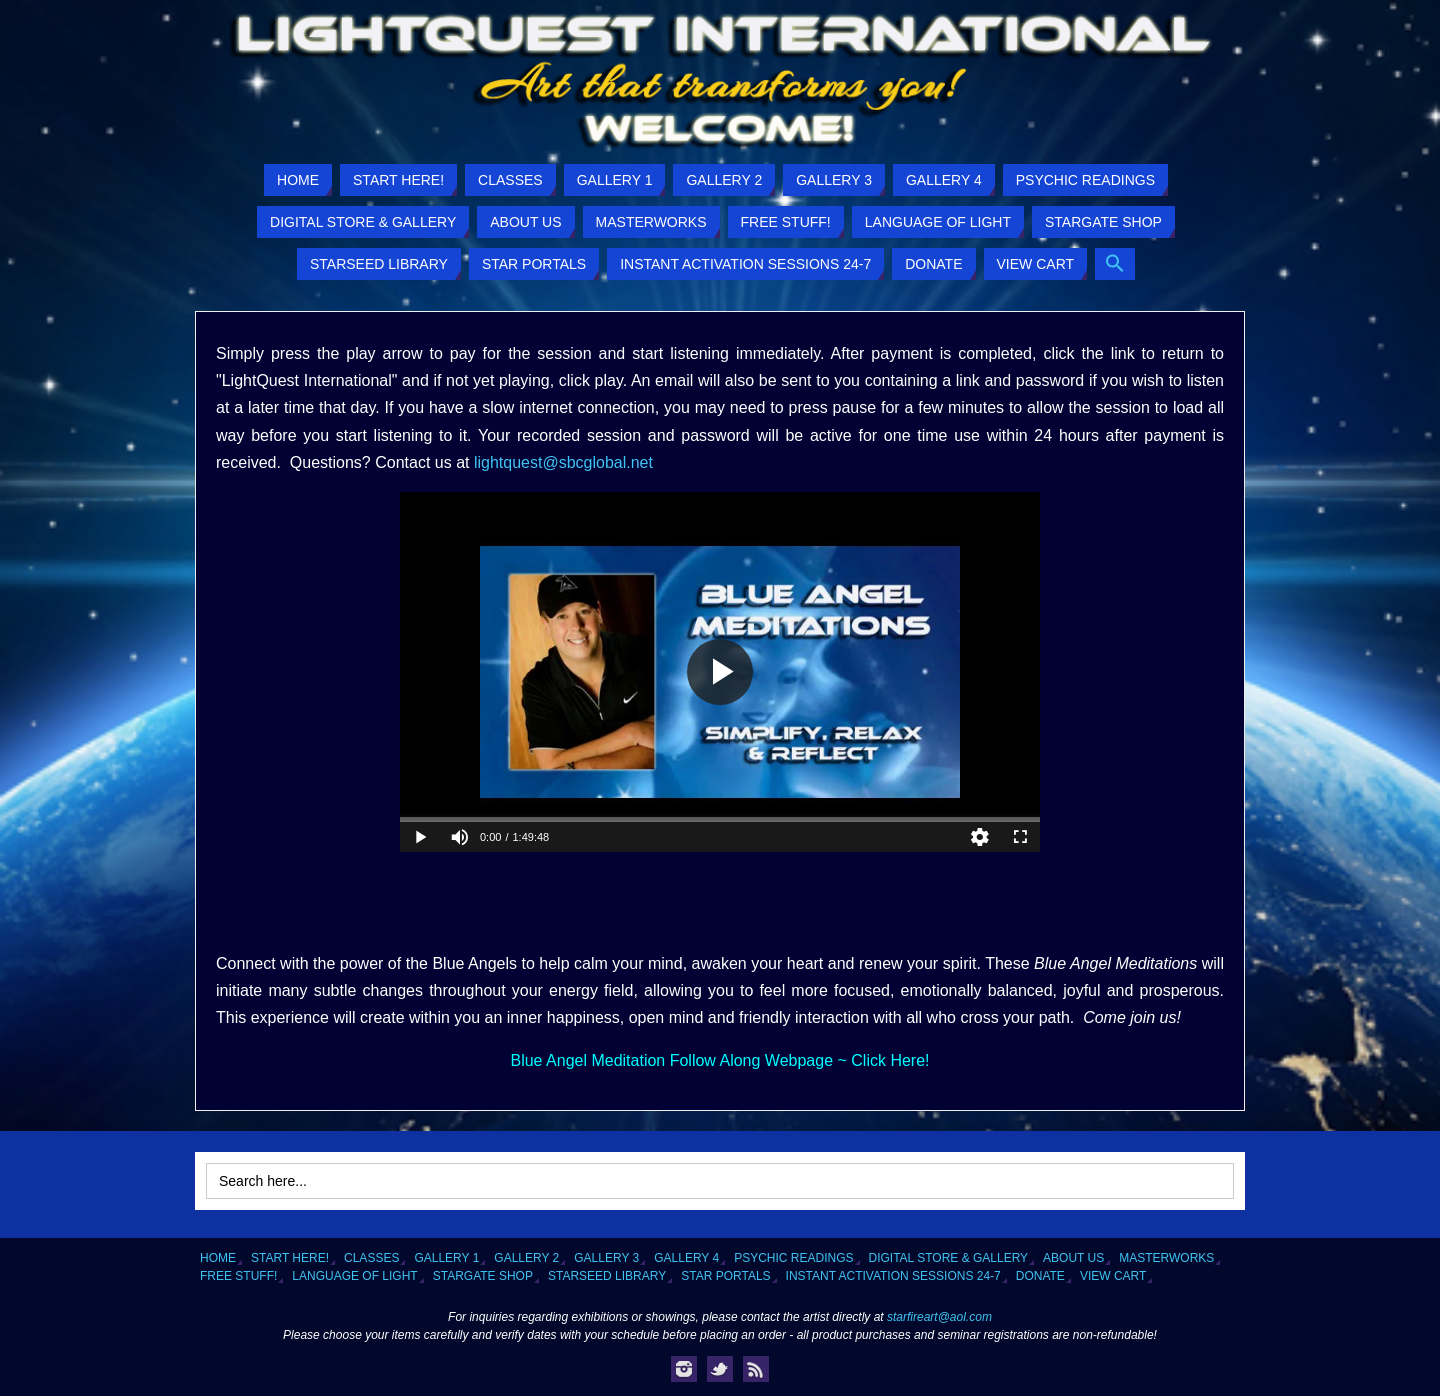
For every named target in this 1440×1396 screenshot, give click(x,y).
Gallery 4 (686, 1258)
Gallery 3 (606, 1258)
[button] (1115, 264)
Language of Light (354, 1276)
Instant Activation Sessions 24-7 (893, 1276)
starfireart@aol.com (939, 1317)
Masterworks (1166, 1258)
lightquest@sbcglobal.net (563, 462)
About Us (1073, 1258)
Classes (371, 1258)
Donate (1040, 1276)
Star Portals (725, 1276)
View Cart (1113, 1276)
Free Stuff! (238, 1276)
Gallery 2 (526, 1258)
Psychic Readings (793, 1258)
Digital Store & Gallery (949, 1258)
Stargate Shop (483, 1276)
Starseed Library (607, 1276)
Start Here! (290, 1258)
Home (218, 1258)
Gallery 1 (446, 1258)
